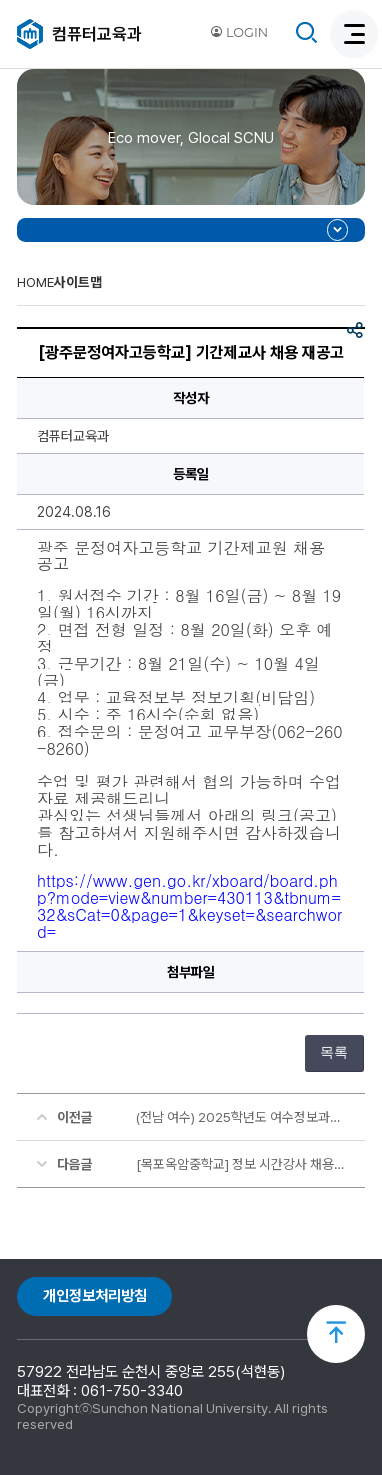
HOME (35, 282)
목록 (334, 1052)
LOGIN (239, 32)
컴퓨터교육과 (97, 34)
